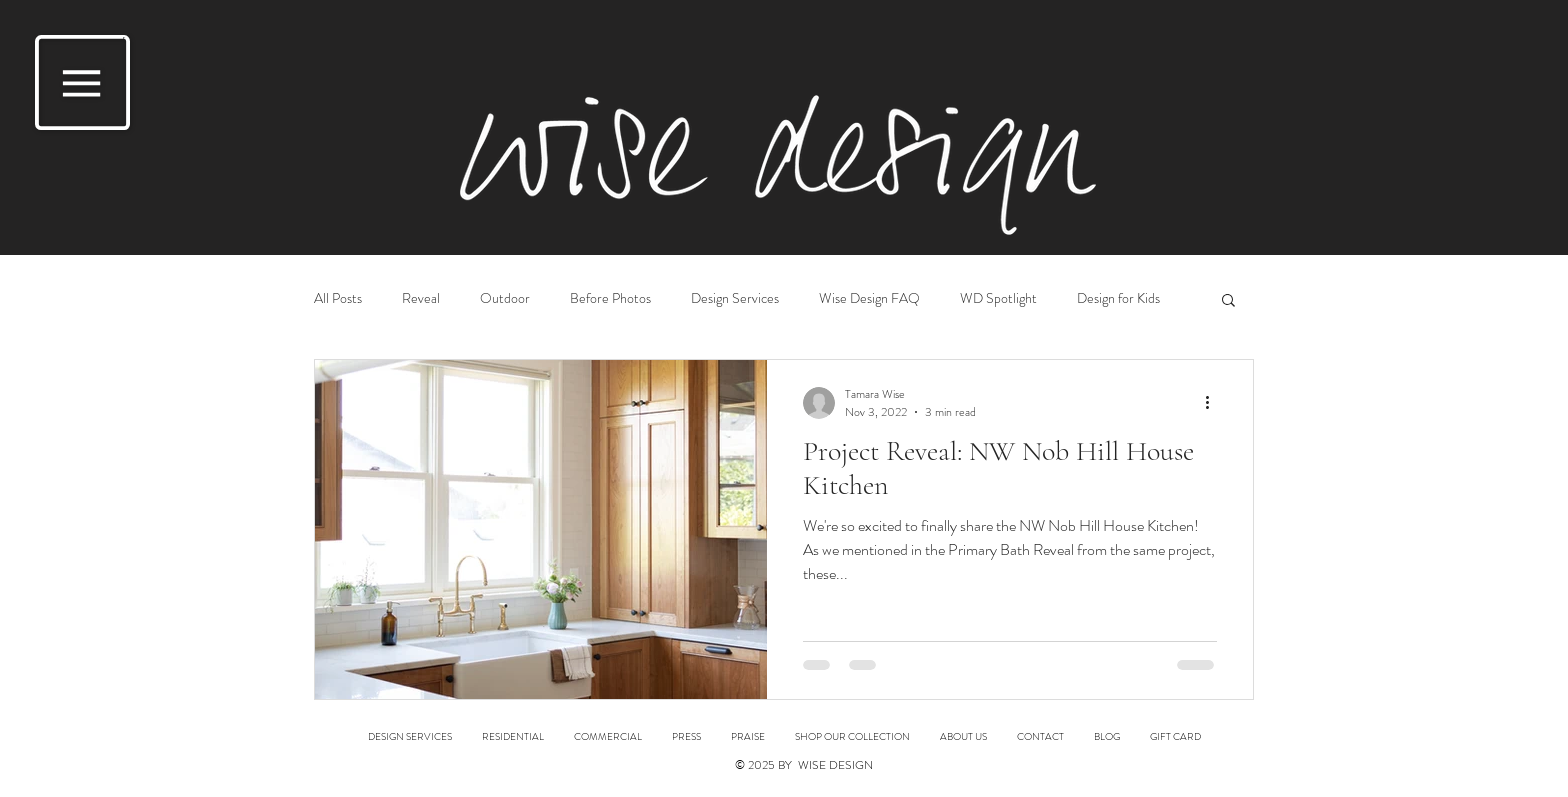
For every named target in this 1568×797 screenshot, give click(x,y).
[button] (82, 82)
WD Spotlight (998, 298)
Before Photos (610, 298)
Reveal (421, 298)
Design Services (735, 298)
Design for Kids (1118, 298)
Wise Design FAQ (869, 298)
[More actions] (1214, 403)
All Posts (338, 298)
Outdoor (505, 298)
